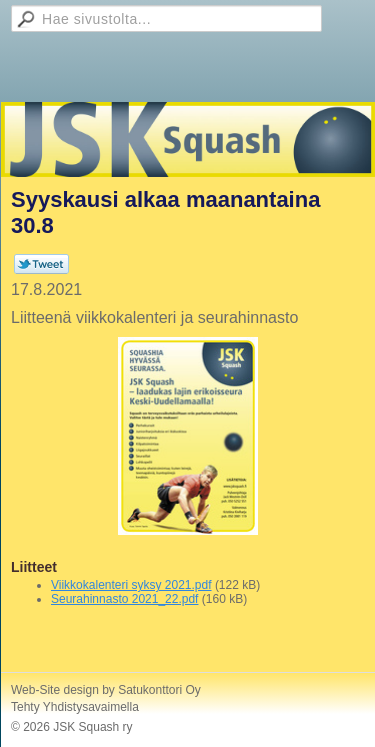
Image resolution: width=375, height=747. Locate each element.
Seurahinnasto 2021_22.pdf (124, 599)
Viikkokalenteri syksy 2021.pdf (131, 585)
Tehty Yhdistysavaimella (75, 707)
